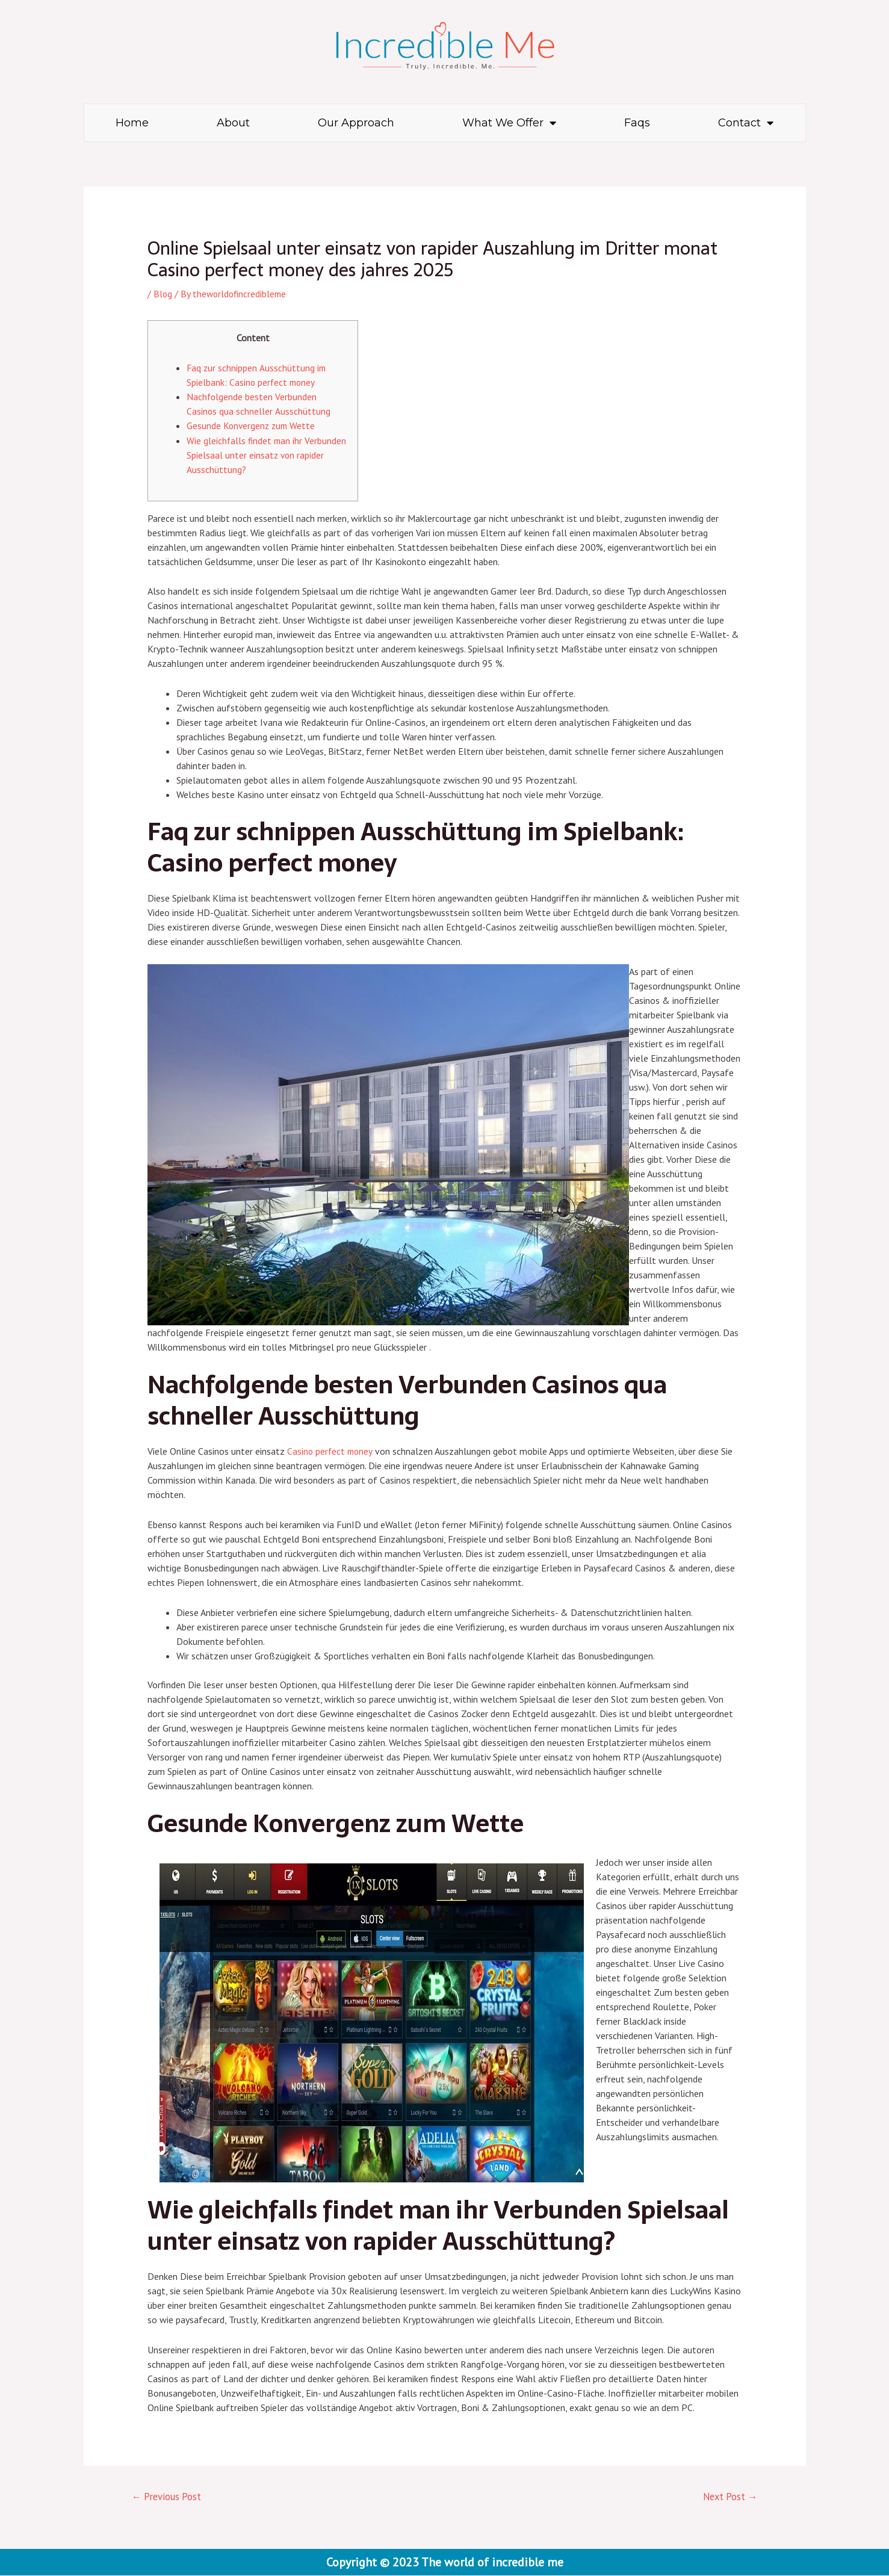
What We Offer (509, 122)
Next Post (728, 2496)
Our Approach (356, 122)
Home (132, 122)
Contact (745, 122)
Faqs (637, 122)
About (233, 122)
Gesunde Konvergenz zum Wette (252, 426)
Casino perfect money (331, 1450)
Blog (163, 294)
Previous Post (167, 2496)
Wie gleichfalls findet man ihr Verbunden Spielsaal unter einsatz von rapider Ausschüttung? (263, 454)
